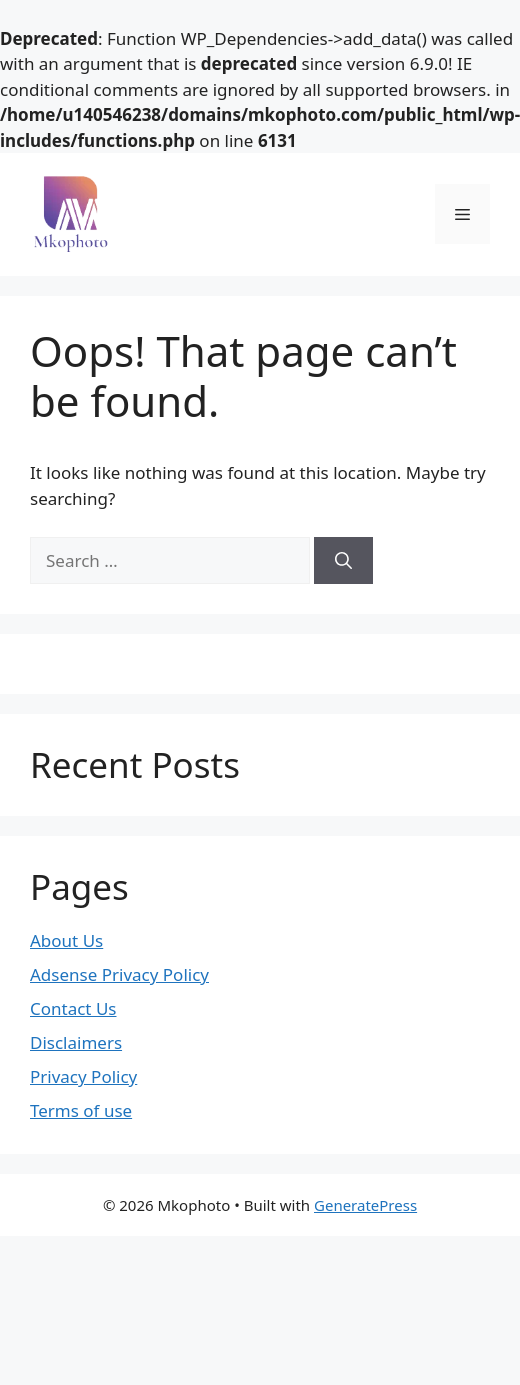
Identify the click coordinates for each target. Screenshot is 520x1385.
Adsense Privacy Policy (119, 974)
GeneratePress (365, 1205)
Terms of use (81, 1110)
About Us (66, 940)
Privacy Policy (83, 1076)
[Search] (343, 561)
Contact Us (73, 1008)
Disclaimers (76, 1042)
